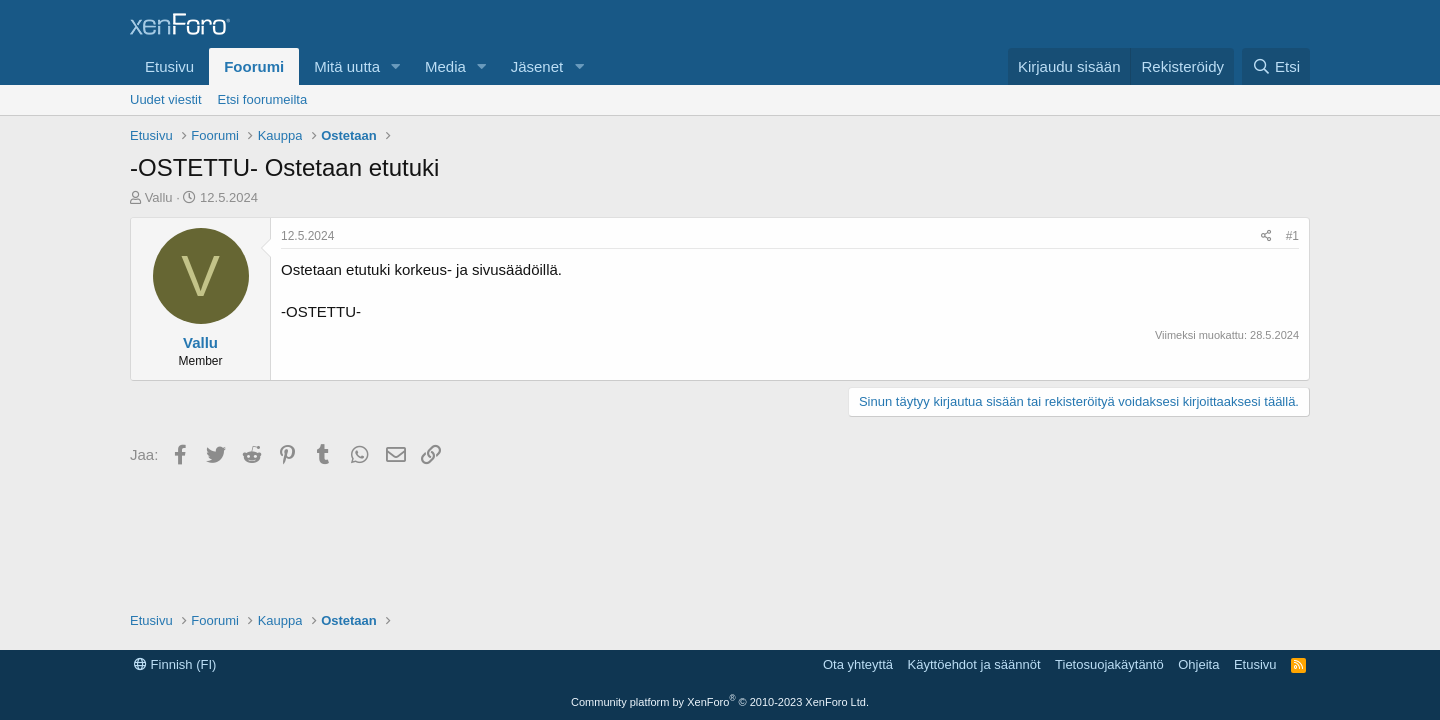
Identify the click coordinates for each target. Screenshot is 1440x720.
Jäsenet (537, 66)
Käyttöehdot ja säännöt (974, 664)
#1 (1292, 236)
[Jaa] (1266, 236)
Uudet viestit (166, 99)
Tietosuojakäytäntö (1109, 664)
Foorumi (254, 66)
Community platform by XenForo (720, 702)
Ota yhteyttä (858, 664)
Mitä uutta (347, 66)
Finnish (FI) (175, 664)
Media (445, 66)
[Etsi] (1276, 66)
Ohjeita (1198, 664)
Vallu (159, 197)
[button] (396, 66)
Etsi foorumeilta (263, 99)
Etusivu (169, 66)
